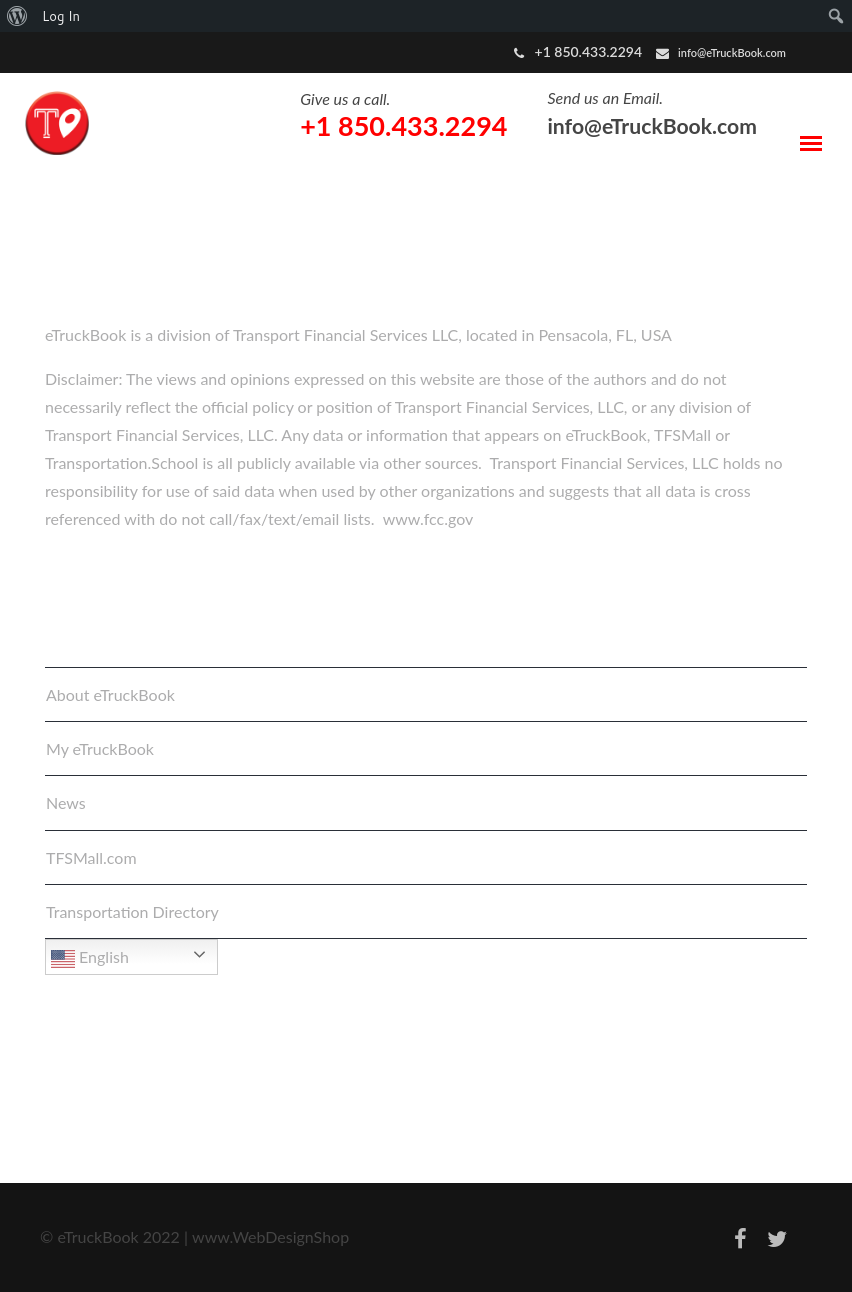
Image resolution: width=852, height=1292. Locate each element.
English (90, 959)
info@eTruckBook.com (732, 52)
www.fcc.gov (428, 518)
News (66, 802)
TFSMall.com (91, 857)
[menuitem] (17, 16)
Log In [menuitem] (61, 16)
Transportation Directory (132, 911)
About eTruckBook (110, 694)
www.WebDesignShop (270, 1236)
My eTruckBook (100, 748)
